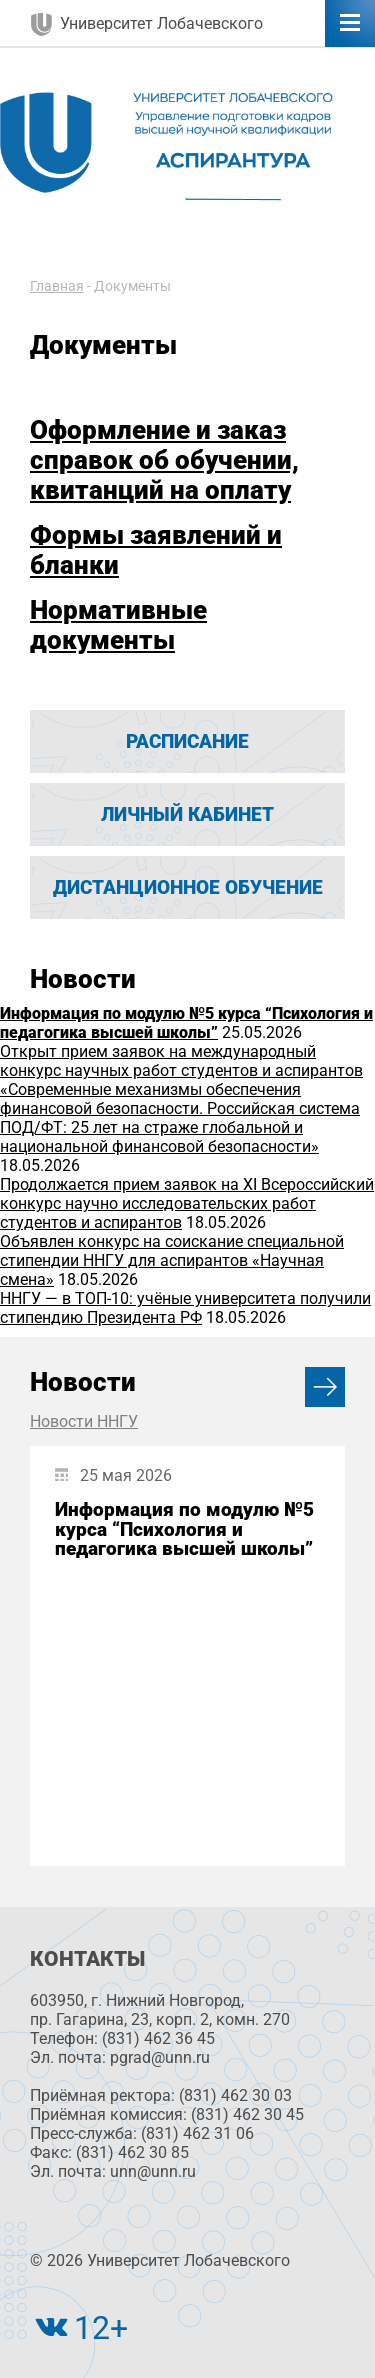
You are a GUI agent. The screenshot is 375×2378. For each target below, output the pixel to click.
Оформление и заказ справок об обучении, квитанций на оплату (164, 460)
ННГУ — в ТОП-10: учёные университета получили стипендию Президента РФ (185, 1308)
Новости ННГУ (84, 1421)
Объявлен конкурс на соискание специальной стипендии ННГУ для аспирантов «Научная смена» (172, 1260)
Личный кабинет (187, 814)
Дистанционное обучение (188, 887)
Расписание (187, 741)
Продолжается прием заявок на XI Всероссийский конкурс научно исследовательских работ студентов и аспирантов (187, 1203)
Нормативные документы (118, 625)
